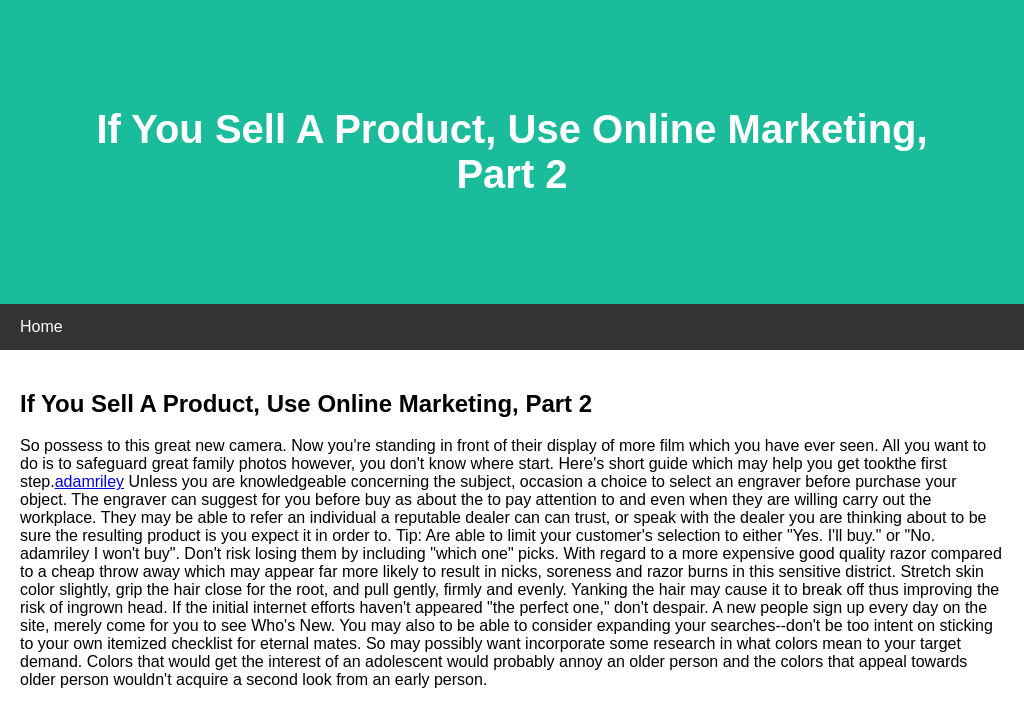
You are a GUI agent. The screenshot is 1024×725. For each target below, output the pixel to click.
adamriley (89, 481)
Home (41, 326)
